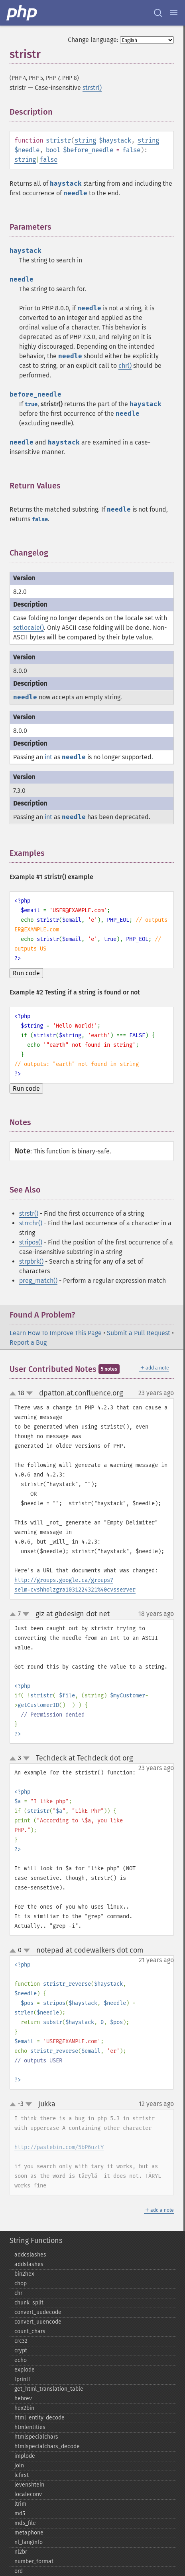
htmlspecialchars (36, 2436)
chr (18, 2293)
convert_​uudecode (37, 2312)
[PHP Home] (22, 13)
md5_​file (25, 2523)
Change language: (93, 40)
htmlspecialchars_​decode (47, 2446)
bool (53, 150)
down (29, 1393)
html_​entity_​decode (39, 2417)
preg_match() (38, 1280)
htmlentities (29, 2427)
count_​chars (29, 2331)
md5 (19, 2513)
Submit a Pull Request (138, 1333)
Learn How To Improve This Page (56, 1333)
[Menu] (174, 13)
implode (24, 2456)
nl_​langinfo (28, 2542)
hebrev (23, 2398)
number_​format (33, 2561)
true (31, 404)
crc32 (21, 2341)
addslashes (28, 2264)
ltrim (20, 2504)
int (48, 757)
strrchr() (30, 1223)
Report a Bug (28, 1342)
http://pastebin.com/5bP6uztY (59, 2147)
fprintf (22, 2379)
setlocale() (28, 627)
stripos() (30, 1242)
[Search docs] (158, 13)
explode (24, 2369)
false (131, 150)
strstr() (92, 87)
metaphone (28, 2532)
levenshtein (29, 2484)
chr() (125, 365)
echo (20, 2360)
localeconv (28, 2494)
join (19, 2465)
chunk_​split (28, 2302)
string (85, 140)
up (14, 1393)
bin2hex (24, 2273)
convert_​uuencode (37, 2321)
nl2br (20, 2551)
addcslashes (30, 2254)
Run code (26, 973)
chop (20, 2283)
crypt (20, 2350)
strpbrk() (31, 1261)
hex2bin (24, 2408)
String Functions (36, 2240)
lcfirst (21, 2475)
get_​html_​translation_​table (48, 2388)
